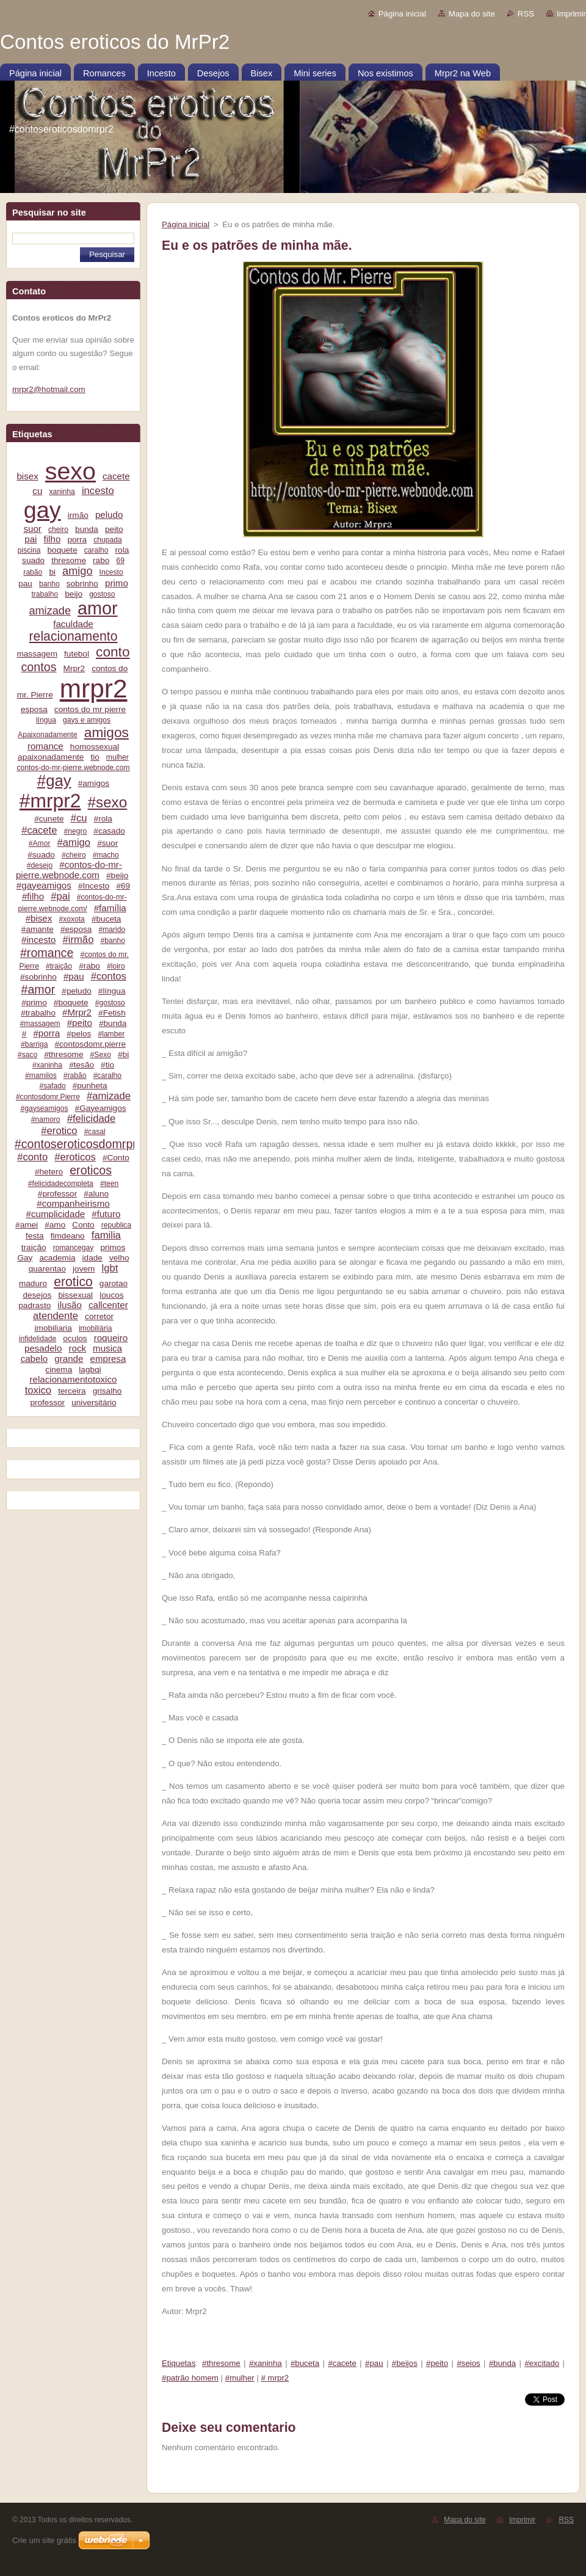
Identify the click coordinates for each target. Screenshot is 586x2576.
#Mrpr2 (77, 1012)
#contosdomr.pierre (90, 1044)
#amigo (74, 842)
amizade (50, 611)
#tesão (81, 1064)
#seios (468, 2363)
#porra (46, 1033)
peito (114, 529)
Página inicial (402, 13)
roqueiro (111, 1338)
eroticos (91, 1170)
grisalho (107, 1390)
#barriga (34, 1044)
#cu (79, 818)
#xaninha (47, 1065)
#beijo (117, 875)
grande (68, 1358)
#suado (41, 854)
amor (98, 608)
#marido (111, 929)
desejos (37, 1295)
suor (32, 528)
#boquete (71, 1002)
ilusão (69, 1305)
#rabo (89, 965)
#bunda (112, 1023)
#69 (123, 885)
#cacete (39, 830)
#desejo (39, 865)
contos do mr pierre (90, 709)
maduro (33, 1283)
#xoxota (71, 919)
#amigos (93, 783)
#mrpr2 (50, 801)
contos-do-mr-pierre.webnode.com (72, 767)
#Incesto (93, 885)
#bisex (39, 918)
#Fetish (112, 1012)
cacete (116, 476)
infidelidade (37, 1338)
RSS (526, 13)
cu (37, 491)
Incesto (111, 572)
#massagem (40, 1023)
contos (39, 667)
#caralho (107, 1075)
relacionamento (73, 636)
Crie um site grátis (44, 2540)
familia (106, 1235)
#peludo (76, 990)
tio (94, 757)
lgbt (109, 1268)
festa (35, 1235)
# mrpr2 (275, 2377)
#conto (32, 1157)
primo (116, 583)
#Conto (116, 1157)
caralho (96, 550)
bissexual (75, 1295)
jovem (84, 1268)
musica (107, 1348)
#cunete (48, 818)
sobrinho (82, 583)
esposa (34, 709)
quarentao (47, 1268)
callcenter (108, 1305)
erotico (73, 1282)
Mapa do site (472, 13)
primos (112, 1247)
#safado (53, 1086)
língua (46, 720)
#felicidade (91, 1118)
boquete (63, 550)
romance (45, 746)
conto (113, 652)
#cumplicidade (55, 1214)
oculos (75, 1338)
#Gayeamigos (100, 1108)
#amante (37, 929)
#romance (46, 952)
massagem (36, 653)
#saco (27, 1054)
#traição (59, 966)
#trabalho (38, 1012)
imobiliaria (53, 1328)
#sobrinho (38, 976)
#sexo (108, 802)
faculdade (73, 624)
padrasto (34, 1305)
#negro (75, 831)
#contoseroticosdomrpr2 (79, 1144)
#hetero (49, 1171)
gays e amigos (86, 720)
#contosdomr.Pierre (48, 1097)
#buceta (106, 918)
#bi (123, 1054)
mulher (117, 757)
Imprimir (571, 13)
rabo (101, 560)
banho (49, 584)
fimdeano (68, 1235)
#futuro (106, 1214)
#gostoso (110, 1003)
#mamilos (41, 1075)
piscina (29, 550)
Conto (83, 1224)
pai (30, 539)
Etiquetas (178, 2363)
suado (33, 560)
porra (77, 539)
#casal (95, 1131)
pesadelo (43, 1348)
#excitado (541, 2363)
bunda (86, 529)
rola (122, 550)
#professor (57, 1193)
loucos (111, 1295)
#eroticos (75, 1157)
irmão (78, 515)
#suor (107, 843)
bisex (27, 476)
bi (52, 572)
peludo (109, 514)
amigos (106, 732)
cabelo (34, 1358)
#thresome (63, 1054)
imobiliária (95, 1328)
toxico (38, 1390)
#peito (79, 1022)
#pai (60, 896)
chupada (107, 540)
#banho (112, 940)
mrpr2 (94, 688)
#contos (108, 976)
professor (47, 1402)
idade (92, 1257)
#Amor (40, 843)
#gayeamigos (43, 885)
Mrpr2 (74, 668)
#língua (112, 990)
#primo (34, 1002)
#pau (73, 976)
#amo (55, 1224)
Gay (24, 1257)
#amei (26, 1224)
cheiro (58, 529)
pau (25, 583)
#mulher (240, 2377)
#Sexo (100, 1054)
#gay (54, 780)
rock (77, 1348)
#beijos (405, 2363)
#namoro (45, 1119)
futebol (76, 653)
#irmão (78, 939)
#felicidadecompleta (60, 1183)
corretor (99, 1316)
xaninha (61, 491)
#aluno (96, 1193)
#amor (38, 989)
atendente (55, 1316)
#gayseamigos (44, 1108)
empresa (108, 1358)
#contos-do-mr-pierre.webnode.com (69, 869)
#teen (109, 1183)
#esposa (76, 929)
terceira (71, 1390)
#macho (106, 855)
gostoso (102, 594)
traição (33, 1247)
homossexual (94, 746)
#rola (103, 818)
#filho (33, 896)
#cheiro (74, 855)
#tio (107, 1064)
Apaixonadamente (48, 734)
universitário (93, 1402)
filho (52, 539)
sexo (70, 470)
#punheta (90, 1085)
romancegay (73, 1247)
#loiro (116, 966)
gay (42, 510)
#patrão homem (190, 2377)
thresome (68, 560)
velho (119, 1257)
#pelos (79, 1033)
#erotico (59, 1131)
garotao (113, 1283)
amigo (77, 571)
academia (58, 1257)
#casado (109, 830)
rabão (32, 572)
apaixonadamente (51, 757)
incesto (98, 491)
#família (110, 908)
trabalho (44, 594)
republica (116, 1225)
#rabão (75, 1075)
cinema (58, 1369)
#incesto (38, 939)
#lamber (111, 1034)
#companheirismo (73, 1203)
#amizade (109, 1096)
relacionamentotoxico (73, 1379)
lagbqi (90, 1369)
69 (120, 560)
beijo (73, 594)
